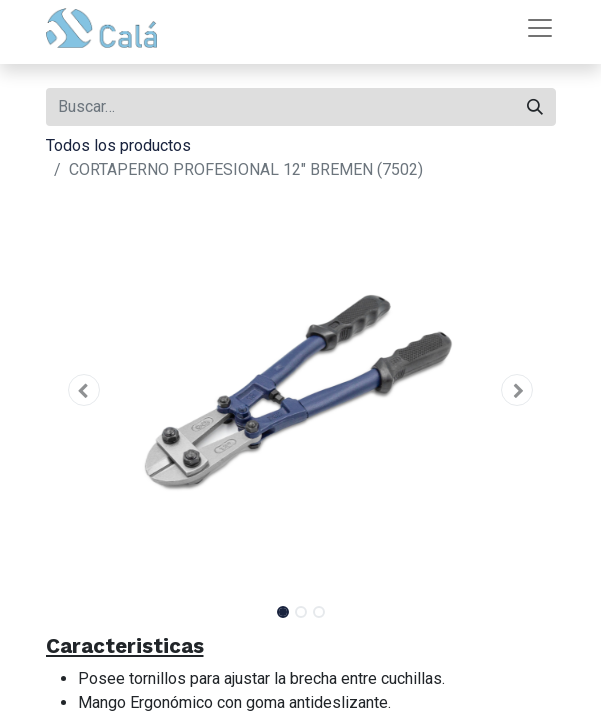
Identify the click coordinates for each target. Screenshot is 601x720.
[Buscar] (535, 107)
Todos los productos (118, 145)
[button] (84, 390)
